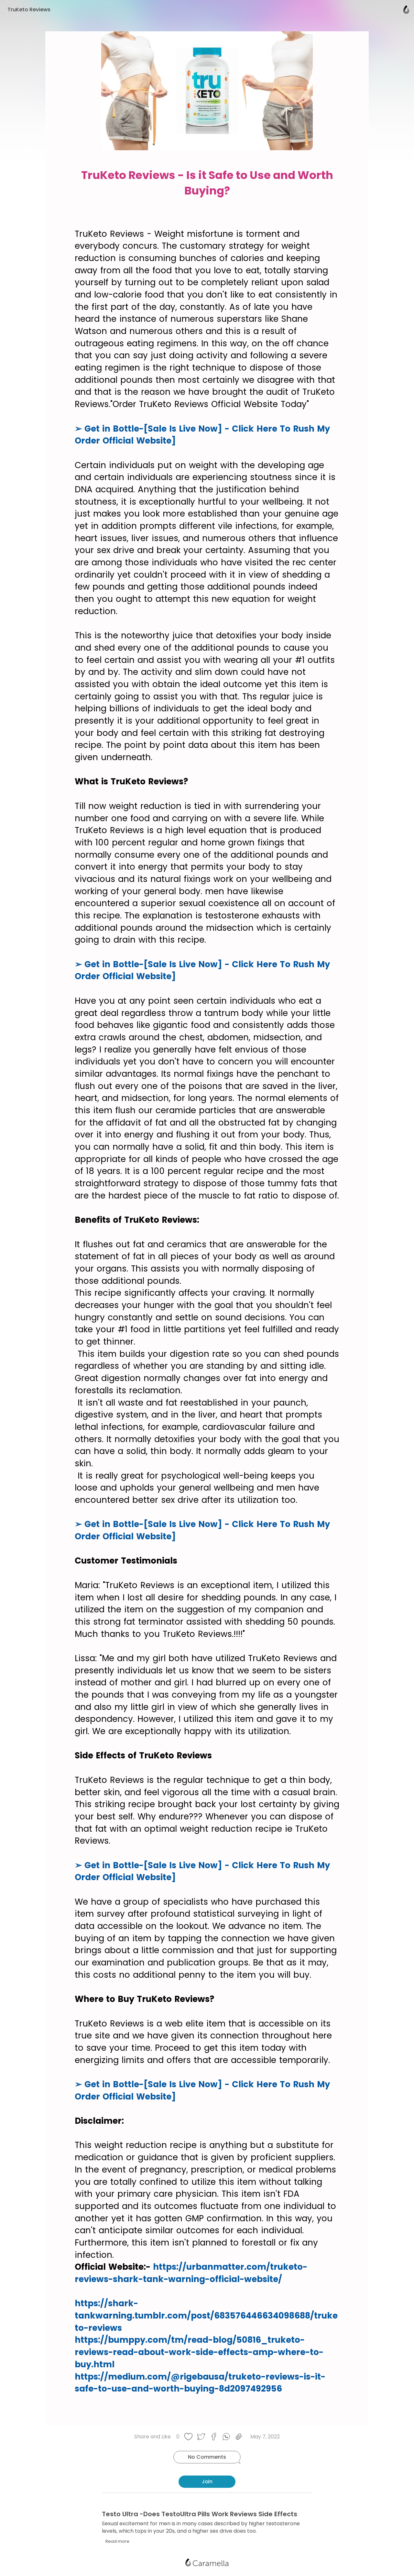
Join (207, 2481)
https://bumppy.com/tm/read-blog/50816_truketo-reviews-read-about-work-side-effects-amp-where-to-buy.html (199, 2352)
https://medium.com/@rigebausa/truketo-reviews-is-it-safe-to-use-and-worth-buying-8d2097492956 (200, 2383)
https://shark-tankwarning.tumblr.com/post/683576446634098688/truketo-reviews (206, 2315)
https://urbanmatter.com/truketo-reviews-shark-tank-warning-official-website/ (191, 2273)
